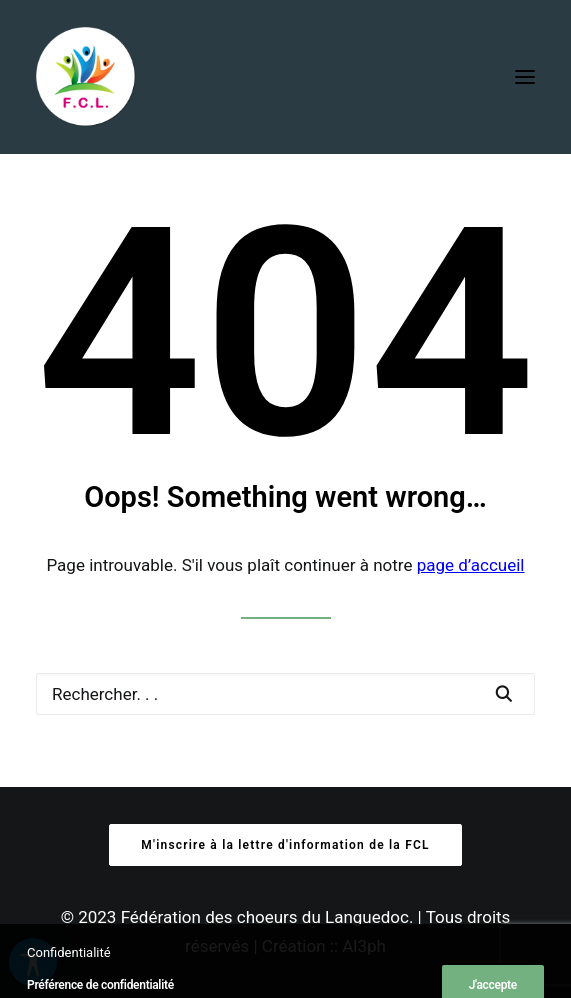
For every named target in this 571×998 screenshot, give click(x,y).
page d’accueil (471, 565)
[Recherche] (285, 694)
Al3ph (364, 946)
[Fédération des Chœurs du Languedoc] (86, 77)
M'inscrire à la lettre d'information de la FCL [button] (285, 845)
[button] (525, 77)
